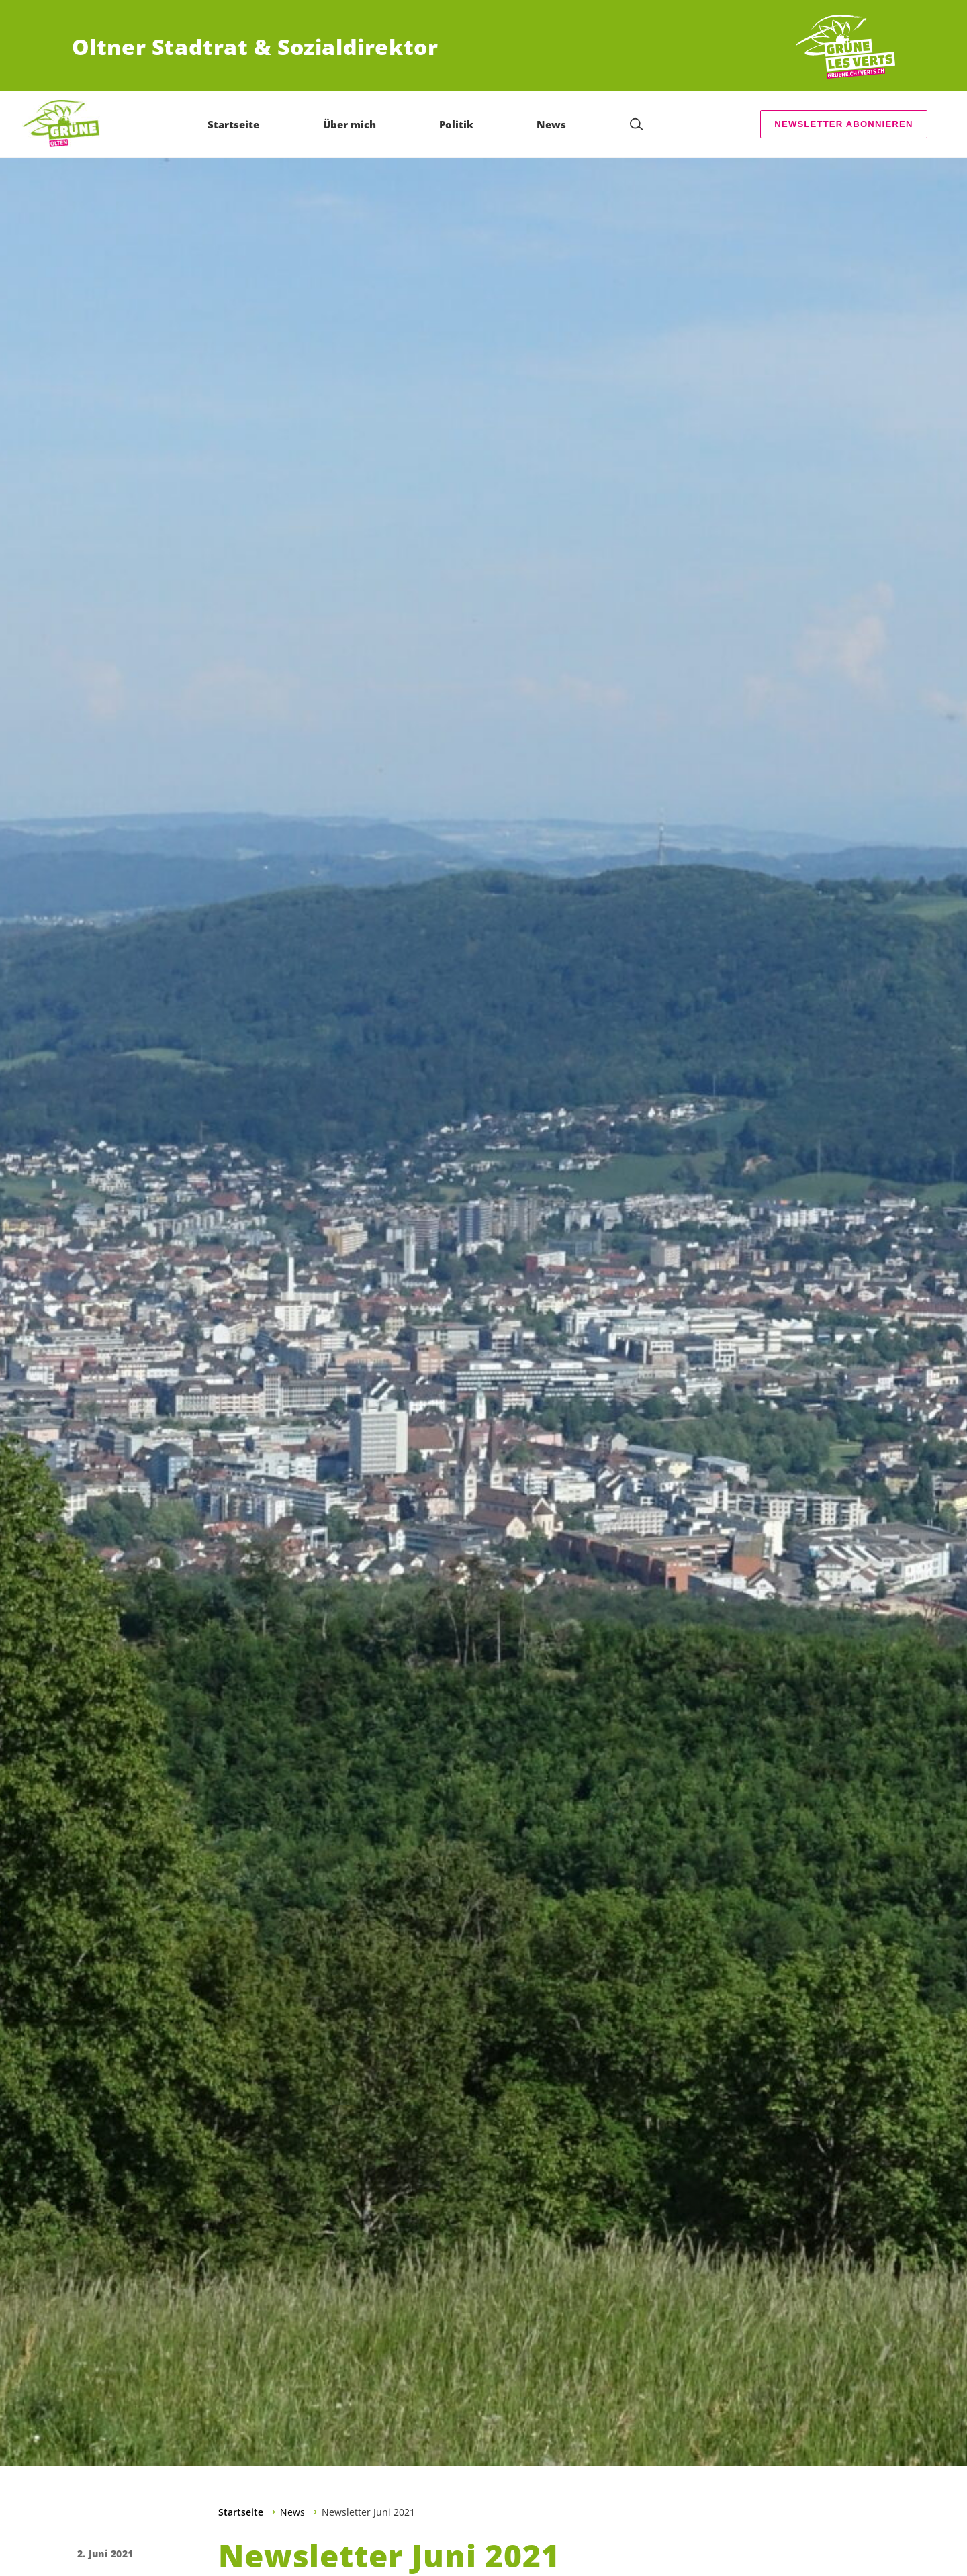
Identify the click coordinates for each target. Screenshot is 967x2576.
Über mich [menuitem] (349, 124)
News (292, 2511)
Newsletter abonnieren (843, 124)
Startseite (240, 2512)
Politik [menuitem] (456, 124)
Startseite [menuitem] (233, 124)
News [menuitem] (551, 124)
